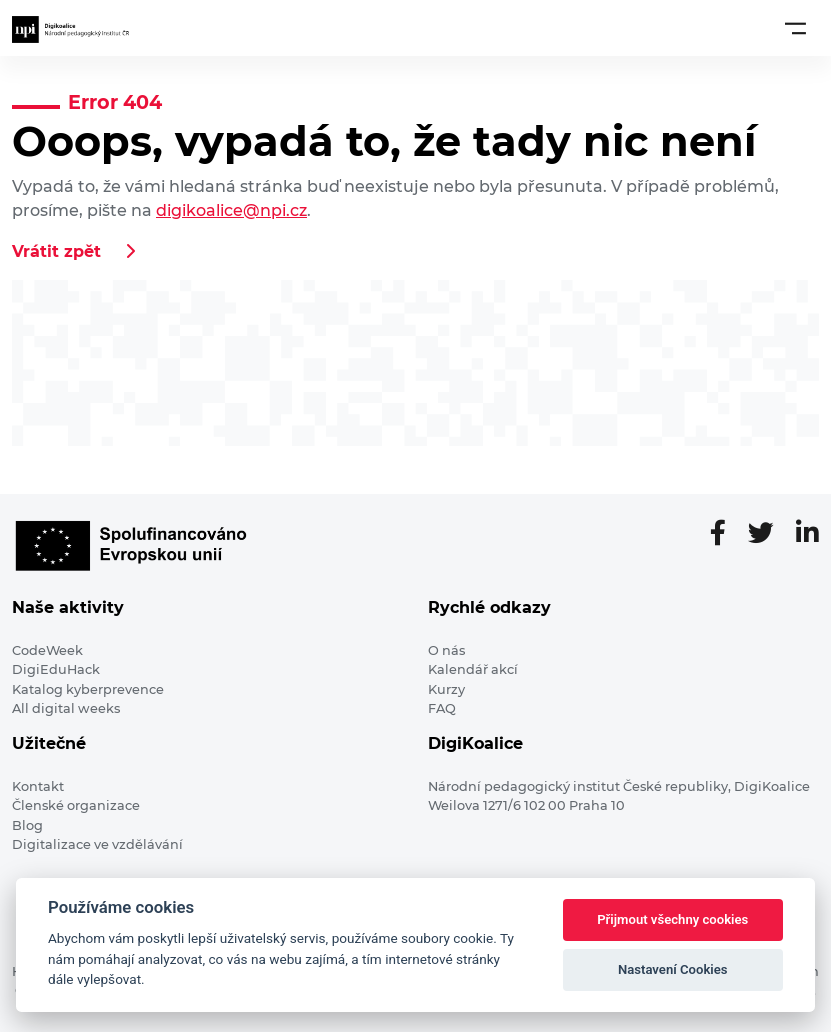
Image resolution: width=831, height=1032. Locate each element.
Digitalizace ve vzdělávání (97, 844)
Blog (27, 825)
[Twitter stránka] (769, 534)
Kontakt (38, 786)
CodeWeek (47, 650)
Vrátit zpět (56, 251)
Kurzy (446, 689)
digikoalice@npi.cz (231, 210)
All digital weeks (66, 708)
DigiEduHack (56, 669)
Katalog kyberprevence (88, 689)
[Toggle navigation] (795, 28)
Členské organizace (76, 805)
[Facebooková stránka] (726, 534)
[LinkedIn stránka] (807, 534)
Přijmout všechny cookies (672, 919)
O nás (446, 650)
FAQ (442, 708)
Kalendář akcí (473, 669)
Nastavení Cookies (673, 969)
